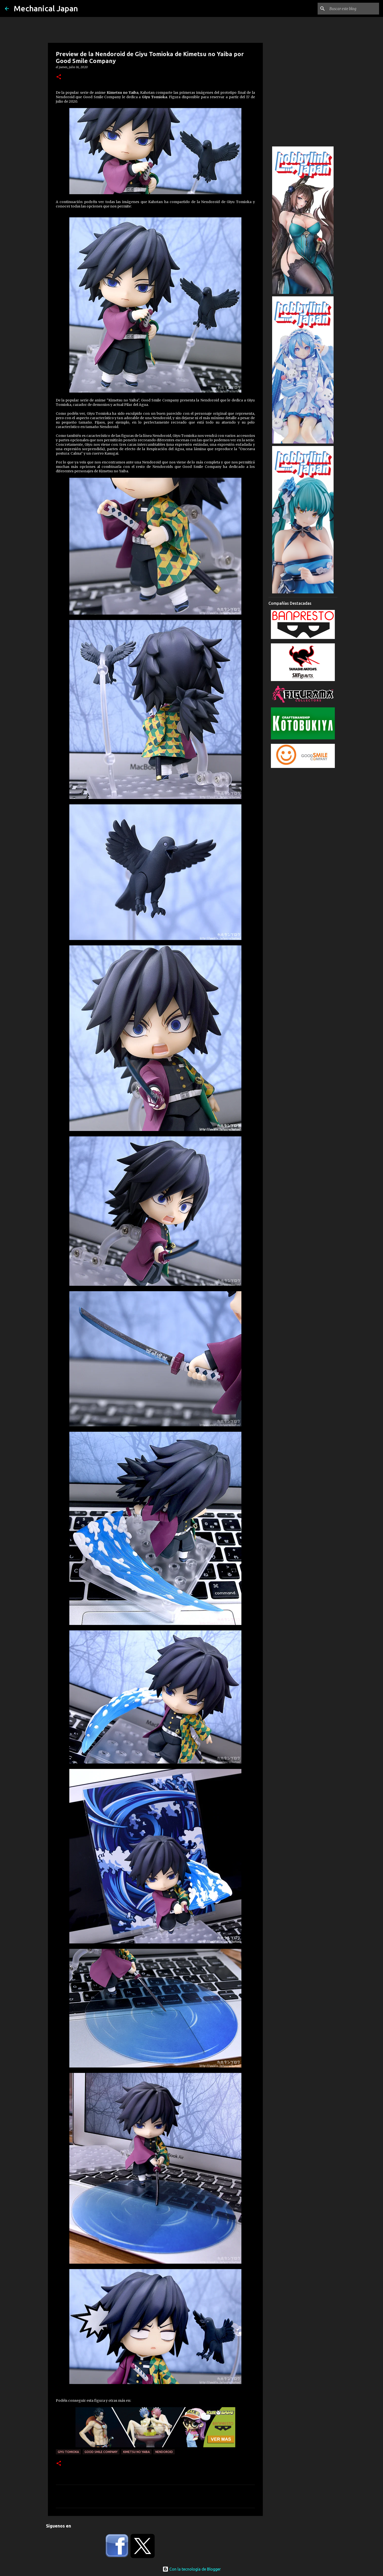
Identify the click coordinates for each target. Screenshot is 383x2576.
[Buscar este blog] (353, 9)
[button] (59, 77)
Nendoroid (164, 2451)
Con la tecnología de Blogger (191, 2569)
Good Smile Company (101, 2451)
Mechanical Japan (46, 8)
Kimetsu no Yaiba (136, 2451)
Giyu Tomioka (68, 2451)
